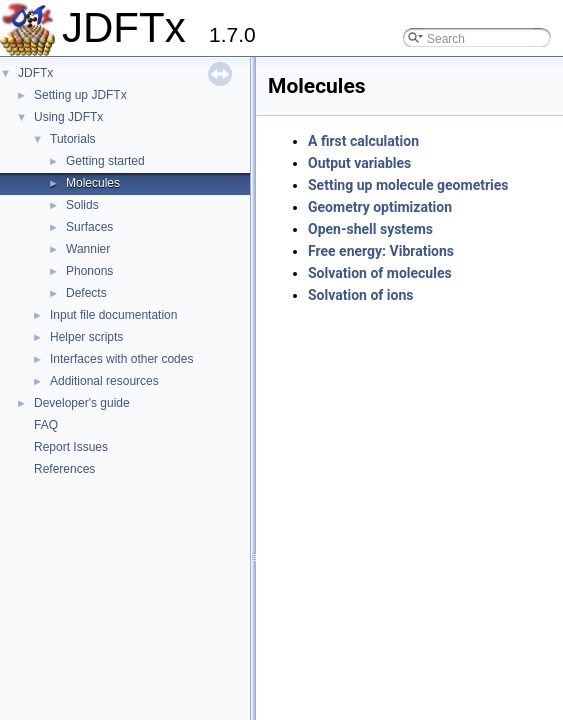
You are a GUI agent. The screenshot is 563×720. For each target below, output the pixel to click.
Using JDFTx (68, 117)
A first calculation (363, 141)
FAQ (46, 425)
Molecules (93, 183)
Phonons (89, 271)
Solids (82, 205)
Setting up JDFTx (80, 95)
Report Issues (71, 447)
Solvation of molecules (380, 273)
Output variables (359, 163)
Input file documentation (113, 315)
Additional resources (104, 381)
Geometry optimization (380, 207)
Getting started (105, 161)
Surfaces (89, 227)
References (64, 469)
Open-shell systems (370, 229)
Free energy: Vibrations (381, 251)
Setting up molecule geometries (408, 185)
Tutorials (73, 139)
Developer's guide (82, 403)
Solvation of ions (360, 295)
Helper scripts (86, 337)
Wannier (88, 249)
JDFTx (35, 73)
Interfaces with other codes (121, 359)
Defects (86, 293)
